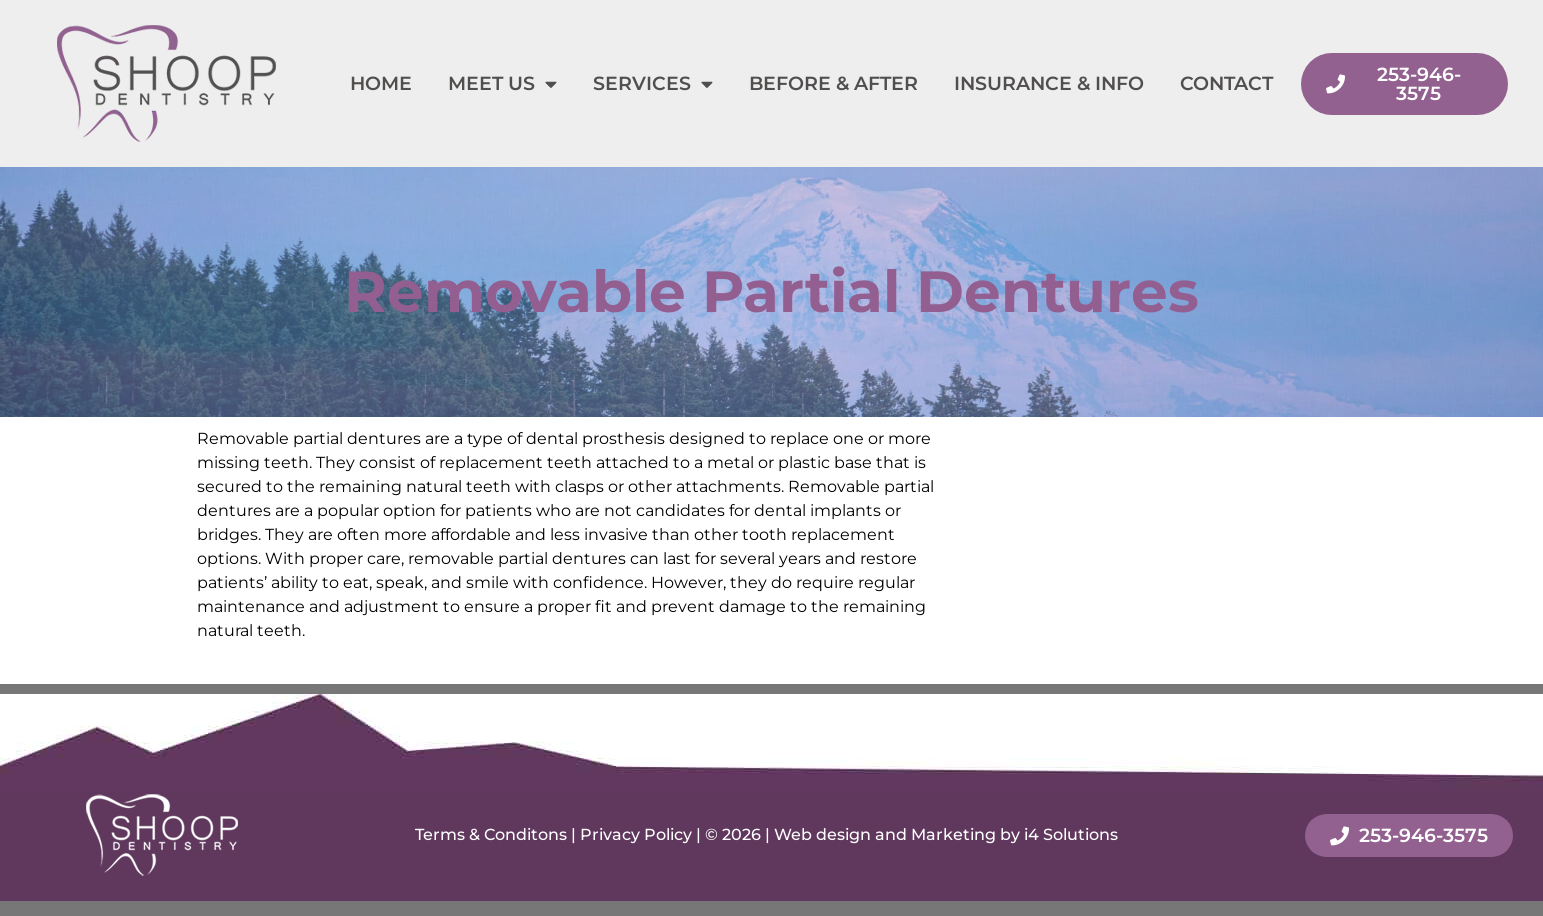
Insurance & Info (1049, 83)
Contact (1226, 83)
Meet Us (502, 83)
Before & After (833, 83)
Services (653, 83)
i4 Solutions (1071, 834)
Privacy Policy (636, 834)
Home (381, 83)
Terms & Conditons (491, 834)
